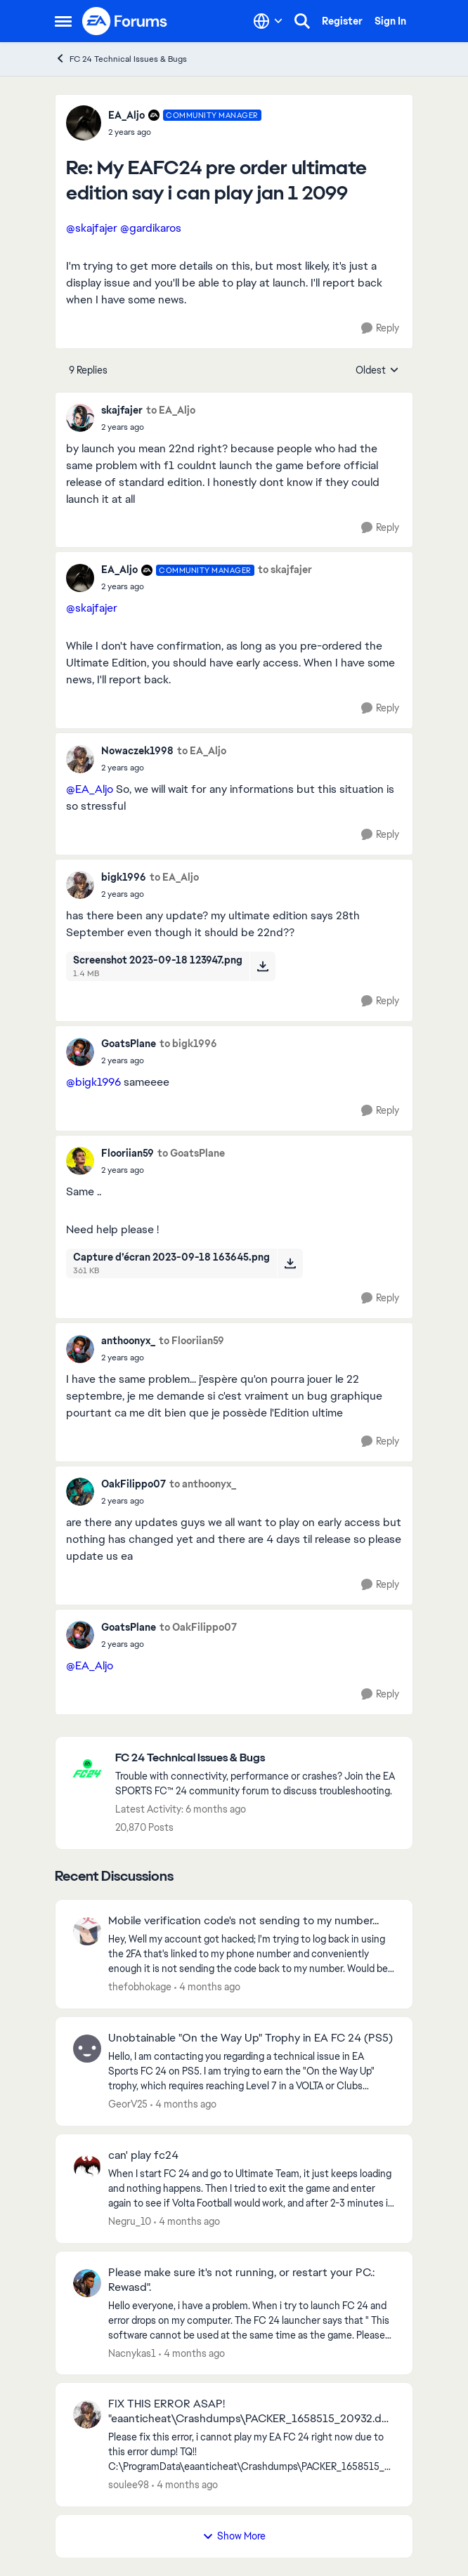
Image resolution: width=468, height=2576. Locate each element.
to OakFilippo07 (198, 1627)
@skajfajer (91, 228)
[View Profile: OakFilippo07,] (80, 1492)
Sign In (390, 21)
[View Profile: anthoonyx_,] (80, 1349)
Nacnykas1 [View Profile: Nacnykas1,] (132, 2352)
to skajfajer (285, 569)
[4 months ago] (207, 1987)
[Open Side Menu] (63, 21)
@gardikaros (150, 228)
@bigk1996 (93, 1082)
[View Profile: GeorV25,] (87, 2049)
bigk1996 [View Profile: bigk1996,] (123, 877)
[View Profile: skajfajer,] (80, 418)
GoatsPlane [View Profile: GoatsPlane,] (128, 1043)
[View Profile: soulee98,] (87, 2414)
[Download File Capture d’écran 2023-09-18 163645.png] (290, 1263)
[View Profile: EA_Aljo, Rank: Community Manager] (83, 122)
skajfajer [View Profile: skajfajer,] (122, 410)
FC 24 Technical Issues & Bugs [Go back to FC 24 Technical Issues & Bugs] (121, 59)
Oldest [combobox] (377, 371)
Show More (234, 2536)
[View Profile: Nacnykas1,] (87, 2283)
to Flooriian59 (191, 1340)
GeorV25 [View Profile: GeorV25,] (128, 2104)
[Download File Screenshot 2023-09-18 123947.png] (262, 966)
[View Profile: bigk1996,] (80, 885)
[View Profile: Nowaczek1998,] (80, 759)
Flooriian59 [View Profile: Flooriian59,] (127, 1153)
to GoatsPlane (191, 1153)
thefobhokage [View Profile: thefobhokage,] (139, 1986)
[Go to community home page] (125, 21)
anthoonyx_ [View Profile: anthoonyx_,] (128, 1340)
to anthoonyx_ (202, 1484)
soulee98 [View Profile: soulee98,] (128, 2484)
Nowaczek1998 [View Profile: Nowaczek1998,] (137, 750)
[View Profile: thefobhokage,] (87, 1931)
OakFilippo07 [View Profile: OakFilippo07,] (133, 1484)
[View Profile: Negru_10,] (87, 2166)
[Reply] (380, 328)
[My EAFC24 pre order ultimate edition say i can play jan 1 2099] (184, 132)
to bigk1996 (188, 1043)
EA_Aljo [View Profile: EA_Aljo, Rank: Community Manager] (126, 115)
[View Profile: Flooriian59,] (80, 1161)
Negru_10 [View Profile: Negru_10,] (129, 2221)
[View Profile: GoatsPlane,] (80, 1052)
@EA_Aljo (89, 789)
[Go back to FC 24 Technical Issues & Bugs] (256, 1758)
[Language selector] (268, 21)
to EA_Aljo (170, 410)
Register (342, 21)
